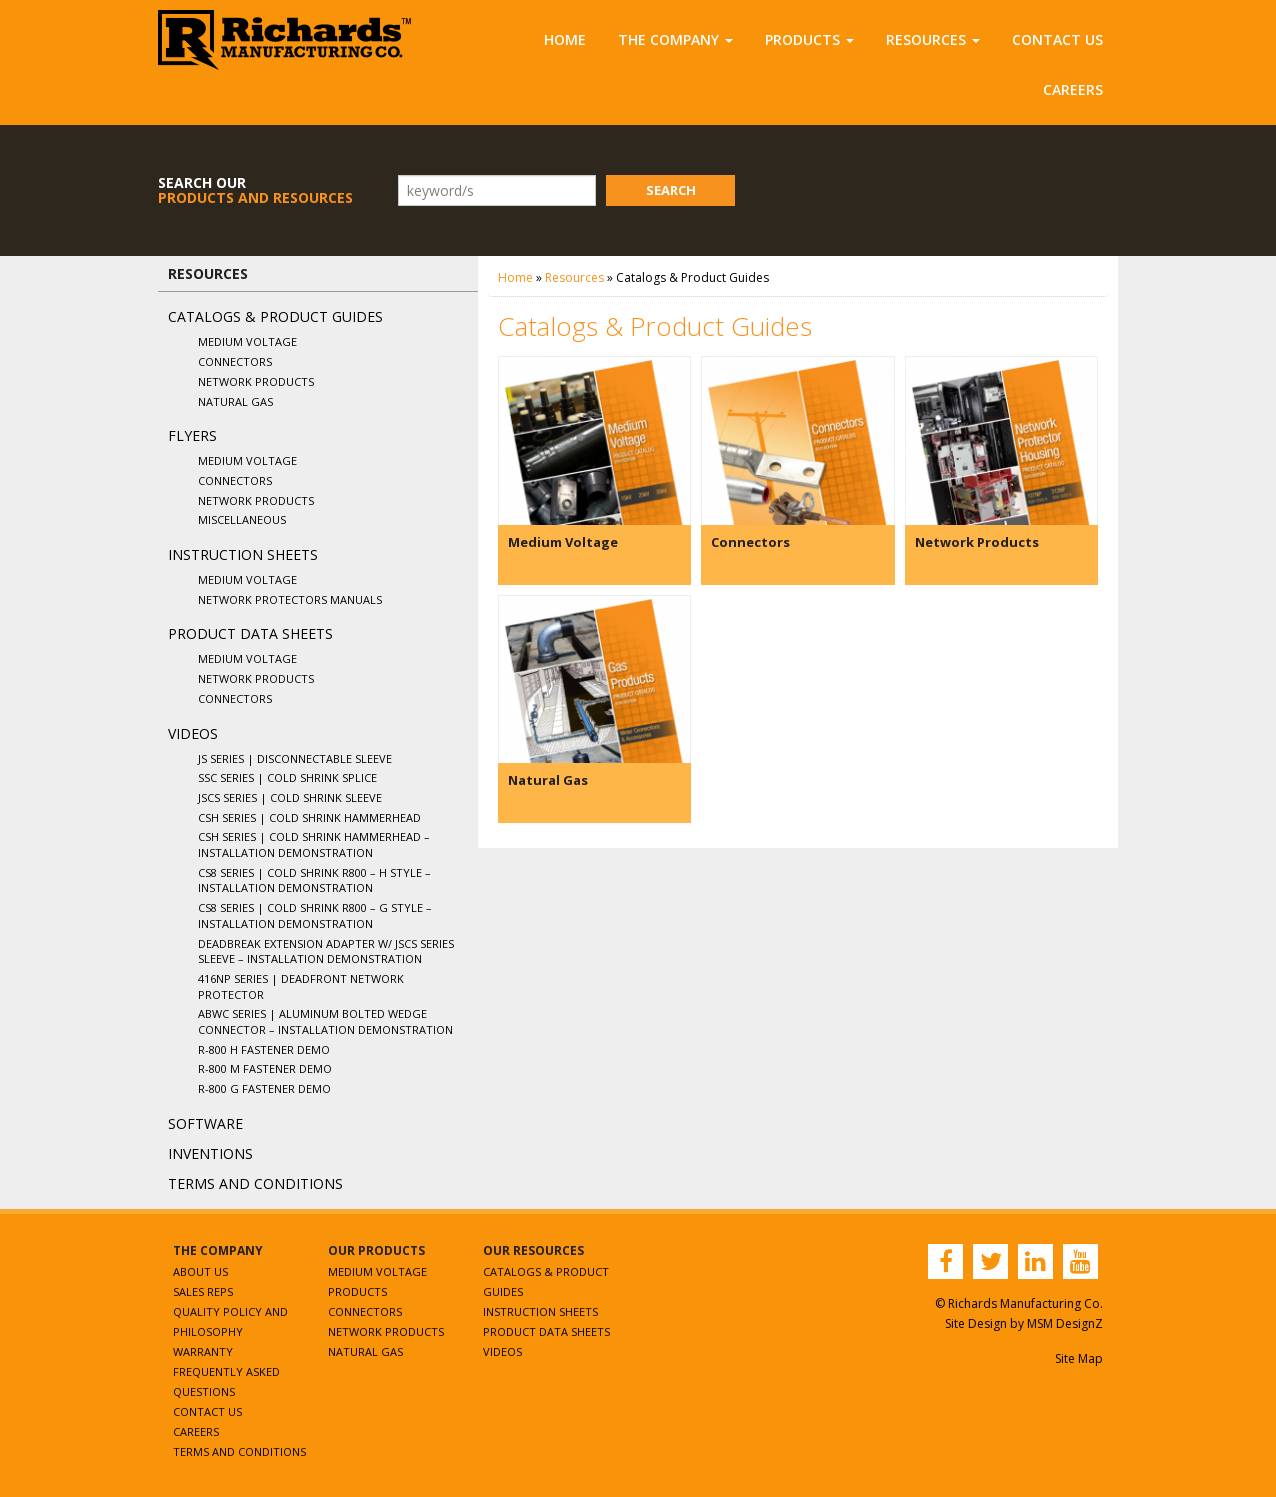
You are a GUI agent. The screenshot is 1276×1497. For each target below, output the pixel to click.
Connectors (235, 361)
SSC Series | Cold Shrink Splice (287, 777)
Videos (193, 733)
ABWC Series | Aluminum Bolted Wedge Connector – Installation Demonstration (325, 1021)
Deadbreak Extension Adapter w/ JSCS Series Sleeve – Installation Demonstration (326, 951)
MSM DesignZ (1065, 1323)
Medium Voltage (247, 341)
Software (205, 1123)
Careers (1073, 89)
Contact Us (1057, 39)
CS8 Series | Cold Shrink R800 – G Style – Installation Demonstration (315, 915)
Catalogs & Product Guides (275, 316)
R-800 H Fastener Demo (264, 1049)
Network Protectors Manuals (290, 599)
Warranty (203, 1351)
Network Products (256, 381)
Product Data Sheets (250, 633)
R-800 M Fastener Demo (265, 1068)
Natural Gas (235, 401)
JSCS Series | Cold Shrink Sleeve (290, 797)
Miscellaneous (242, 519)
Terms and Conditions (255, 1183)
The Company (675, 39)
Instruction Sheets (243, 554)
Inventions (210, 1153)
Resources (933, 39)
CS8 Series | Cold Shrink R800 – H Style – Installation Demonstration (314, 880)
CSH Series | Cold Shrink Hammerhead (309, 817)
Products (809, 39)
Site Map (1079, 1358)
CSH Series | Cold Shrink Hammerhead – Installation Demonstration (314, 844)
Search (671, 190)
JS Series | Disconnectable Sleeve (295, 758)
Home (565, 39)
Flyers (192, 435)
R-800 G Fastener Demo (264, 1088)
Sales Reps (203, 1291)
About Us (200, 1271)
